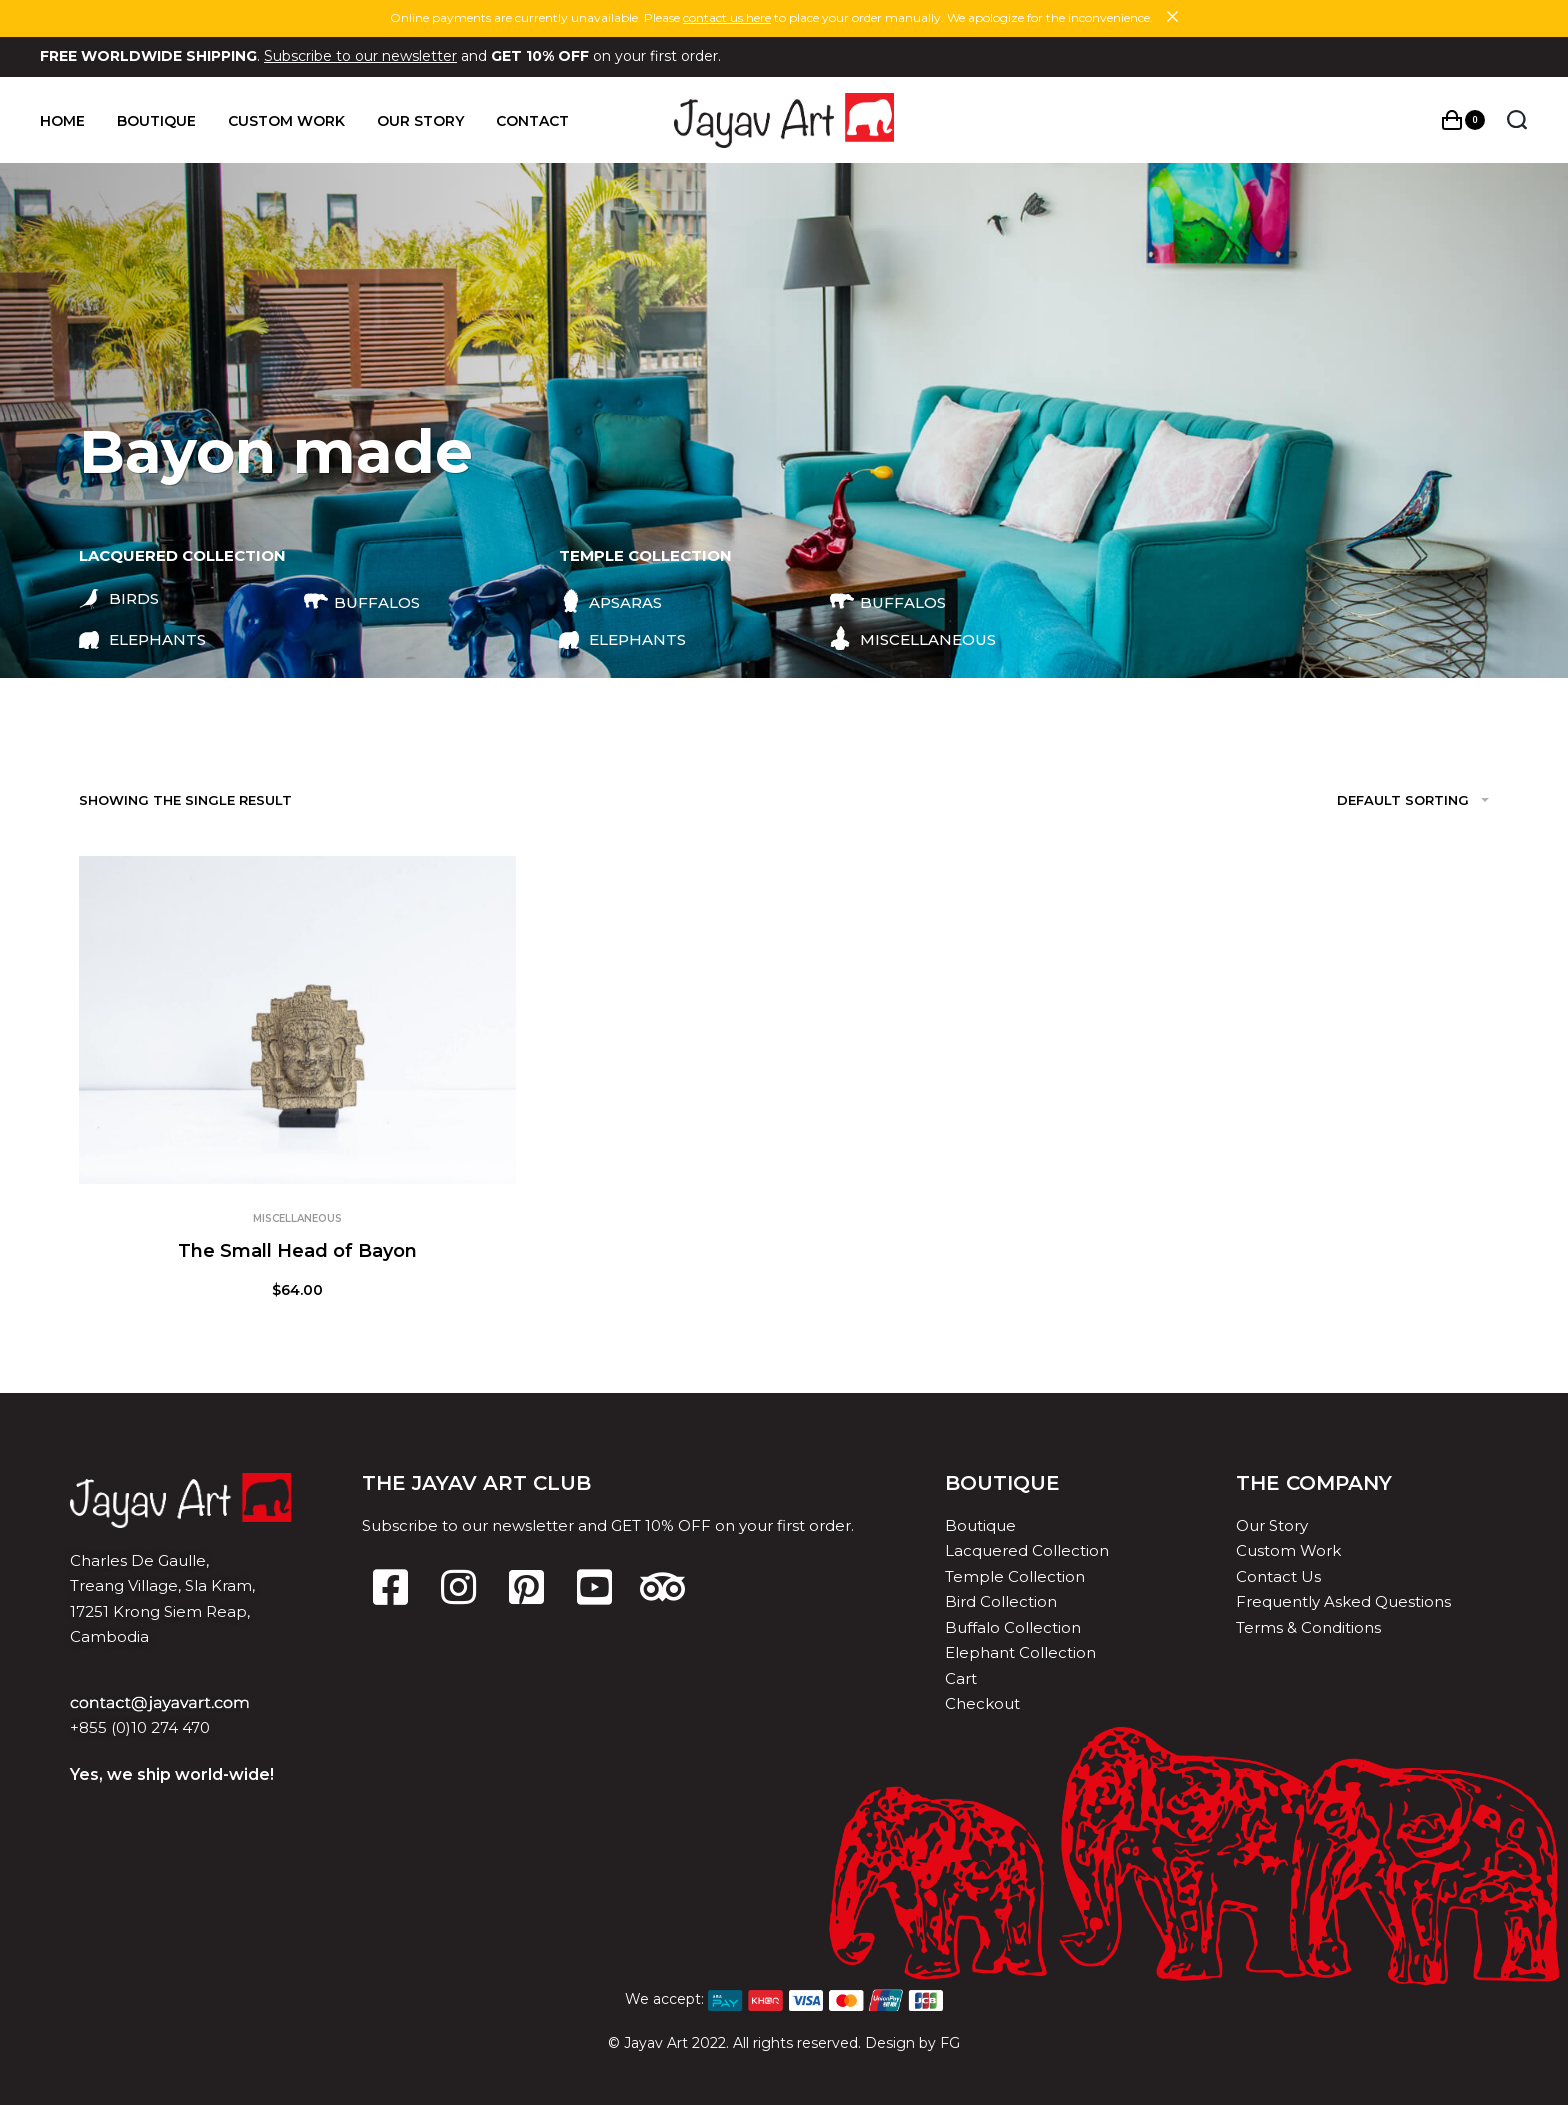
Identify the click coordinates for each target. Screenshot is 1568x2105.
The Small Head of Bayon (297, 1251)
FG (950, 2043)
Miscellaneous (297, 1218)
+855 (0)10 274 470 (140, 1727)
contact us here (727, 17)
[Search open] (1517, 120)
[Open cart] (1463, 120)
